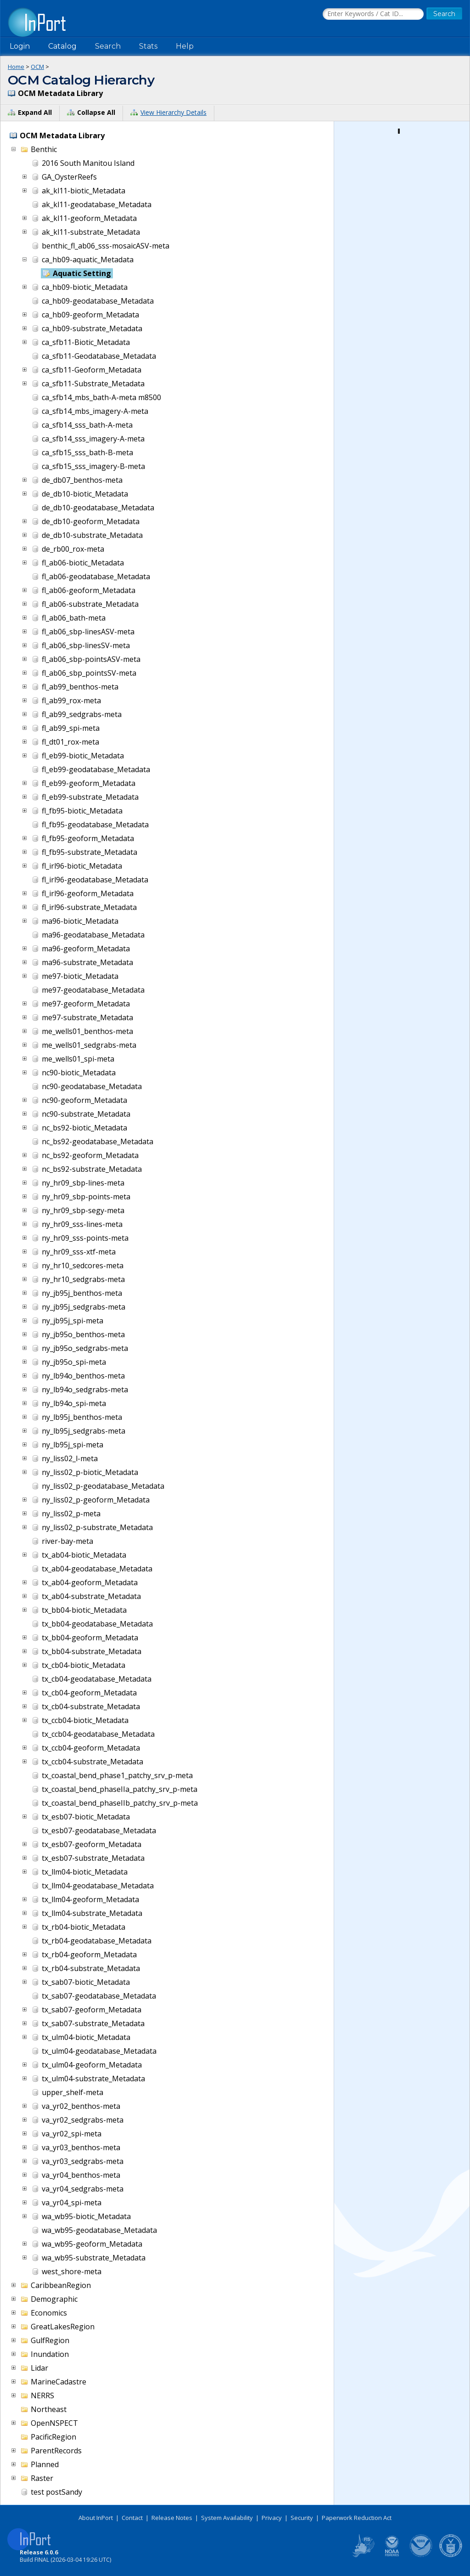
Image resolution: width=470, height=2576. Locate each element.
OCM (37, 66)
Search (108, 46)
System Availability (227, 2518)
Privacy (272, 2518)
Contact (132, 2518)
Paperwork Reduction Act (357, 2518)
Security (302, 2518)
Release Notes (171, 2518)
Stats (148, 46)
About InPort (95, 2518)
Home (16, 66)
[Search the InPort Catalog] (373, 14)
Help (185, 46)
